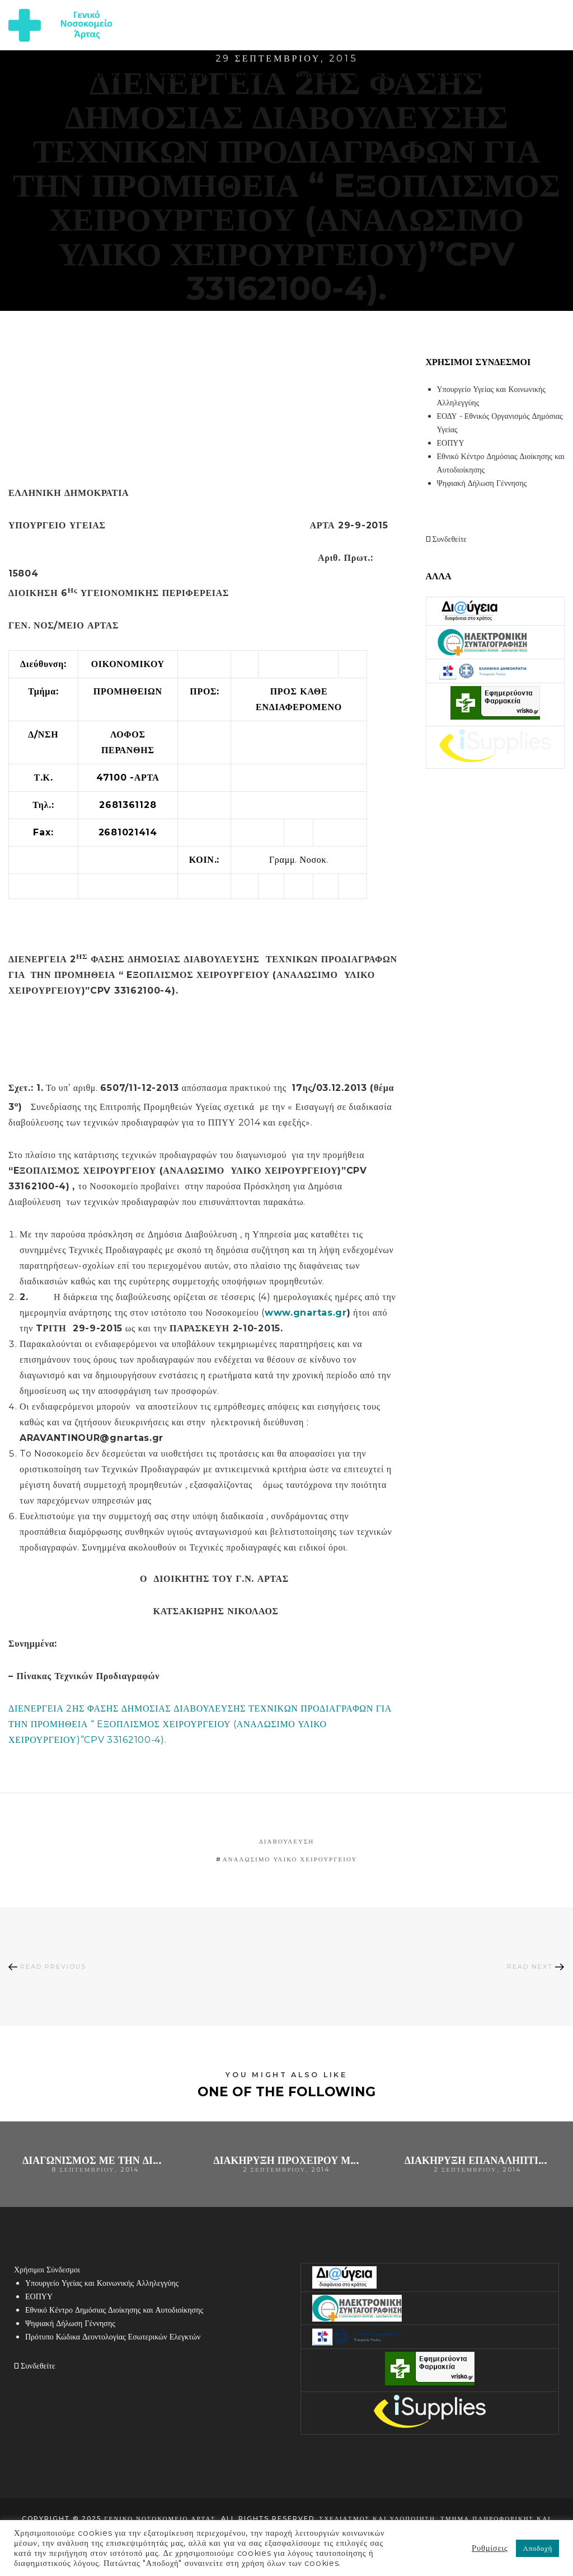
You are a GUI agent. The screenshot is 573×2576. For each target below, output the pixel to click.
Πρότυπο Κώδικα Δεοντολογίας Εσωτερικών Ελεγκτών (112, 2337)
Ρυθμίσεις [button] (490, 2548)
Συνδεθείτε (446, 539)
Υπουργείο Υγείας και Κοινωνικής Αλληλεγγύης (102, 2283)
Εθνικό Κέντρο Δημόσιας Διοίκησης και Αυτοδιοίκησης (114, 2310)
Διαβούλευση (286, 1841)
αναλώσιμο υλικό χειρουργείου (290, 1859)
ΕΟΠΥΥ (450, 443)
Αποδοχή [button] (537, 2548)
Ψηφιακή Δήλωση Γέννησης (482, 483)
